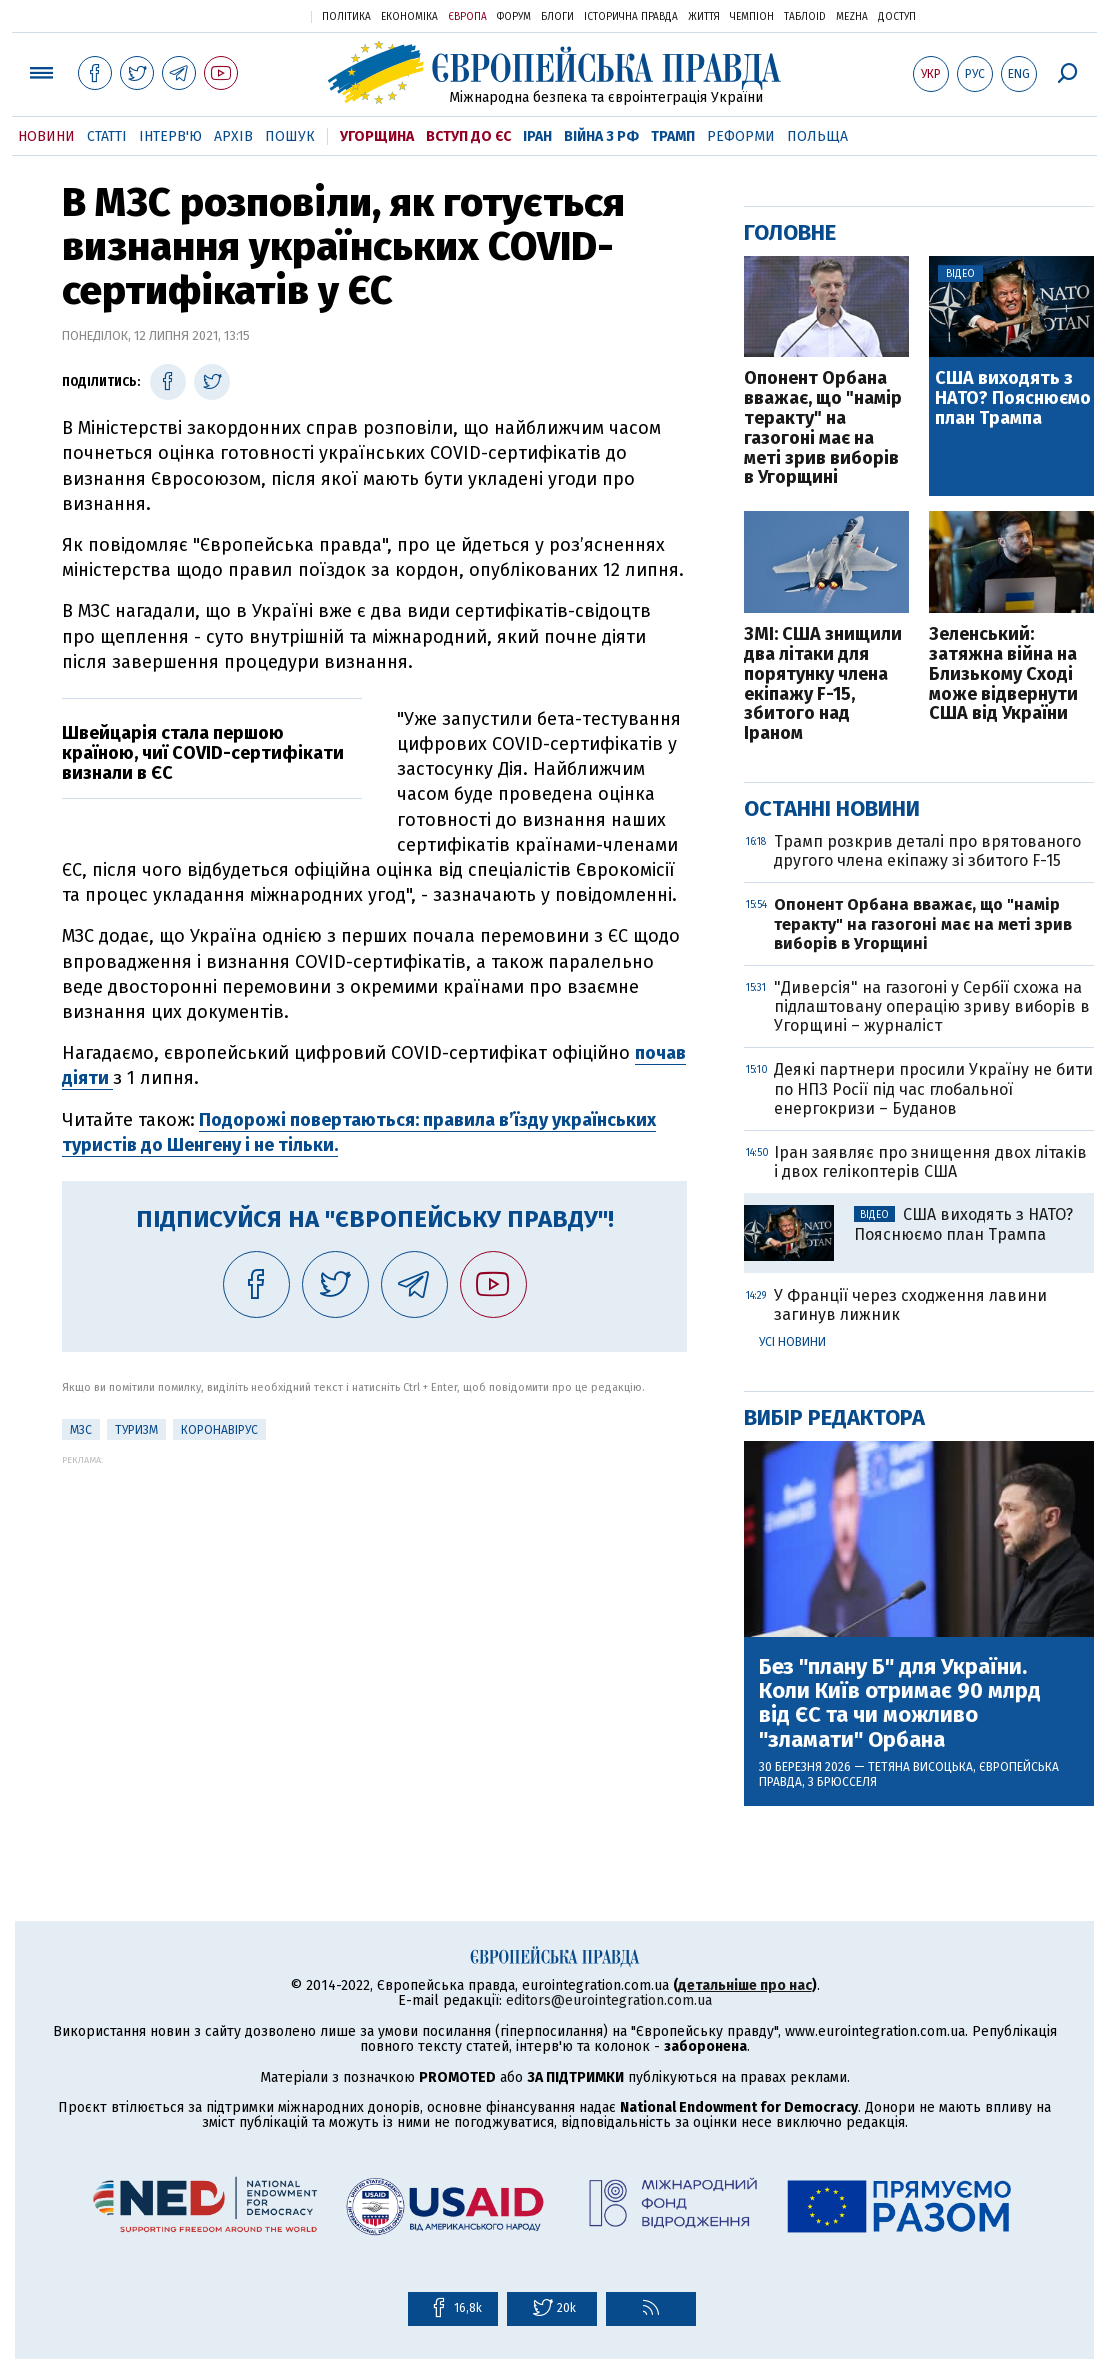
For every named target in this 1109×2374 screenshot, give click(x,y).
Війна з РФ (601, 136)
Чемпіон (752, 17)
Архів (233, 136)
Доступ (897, 17)
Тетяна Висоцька (920, 1767)
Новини (46, 136)
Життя (704, 17)
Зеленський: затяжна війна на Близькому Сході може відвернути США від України (1003, 674)
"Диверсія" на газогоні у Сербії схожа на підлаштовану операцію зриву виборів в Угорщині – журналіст (932, 1006)
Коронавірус (219, 1430)
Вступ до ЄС (468, 136)
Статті (107, 136)
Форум (514, 17)
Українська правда (247, 15)
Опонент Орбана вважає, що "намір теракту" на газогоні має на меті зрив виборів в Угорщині (823, 428)
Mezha (852, 17)
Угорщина (377, 136)
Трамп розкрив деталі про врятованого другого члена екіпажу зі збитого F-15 (927, 851)
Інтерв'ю (170, 136)
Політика (346, 17)
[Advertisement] (374, 1605)
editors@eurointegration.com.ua (609, 2000)
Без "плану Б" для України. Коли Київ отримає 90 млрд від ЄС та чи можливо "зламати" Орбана (900, 1703)
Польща (817, 136)
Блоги (557, 17)
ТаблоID (805, 17)
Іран (537, 136)
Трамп (673, 136)
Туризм (136, 1430)
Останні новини (832, 808)
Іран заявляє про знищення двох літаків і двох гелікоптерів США (930, 1162)
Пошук (290, 136)
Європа (467, 17)
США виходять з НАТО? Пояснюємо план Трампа (1013, 398)
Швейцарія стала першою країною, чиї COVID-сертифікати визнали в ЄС (203, 753)
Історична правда (631, 17)
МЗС (81, 1430)
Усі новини (792, 1342)
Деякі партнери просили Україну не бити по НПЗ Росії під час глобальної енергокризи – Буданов (933, 1088)
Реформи (741, 136)
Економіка (409, 17)
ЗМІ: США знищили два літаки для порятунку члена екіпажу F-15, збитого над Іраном (823, 684)
